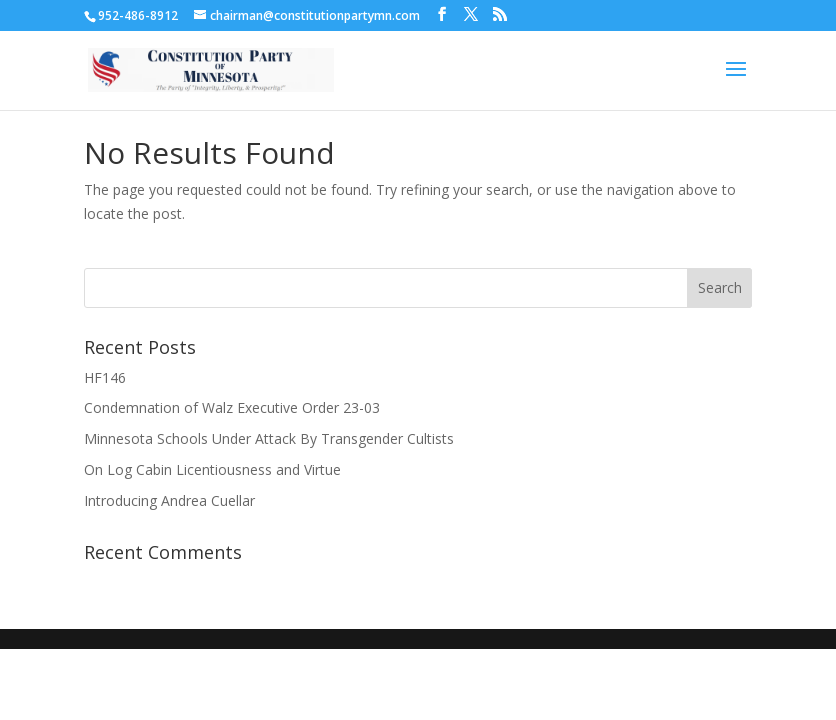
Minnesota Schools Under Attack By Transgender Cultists (269, 438)
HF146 (105, 377)
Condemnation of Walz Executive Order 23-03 (232, 407)
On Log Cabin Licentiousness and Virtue (212, 469)
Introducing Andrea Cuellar (169, 500)
